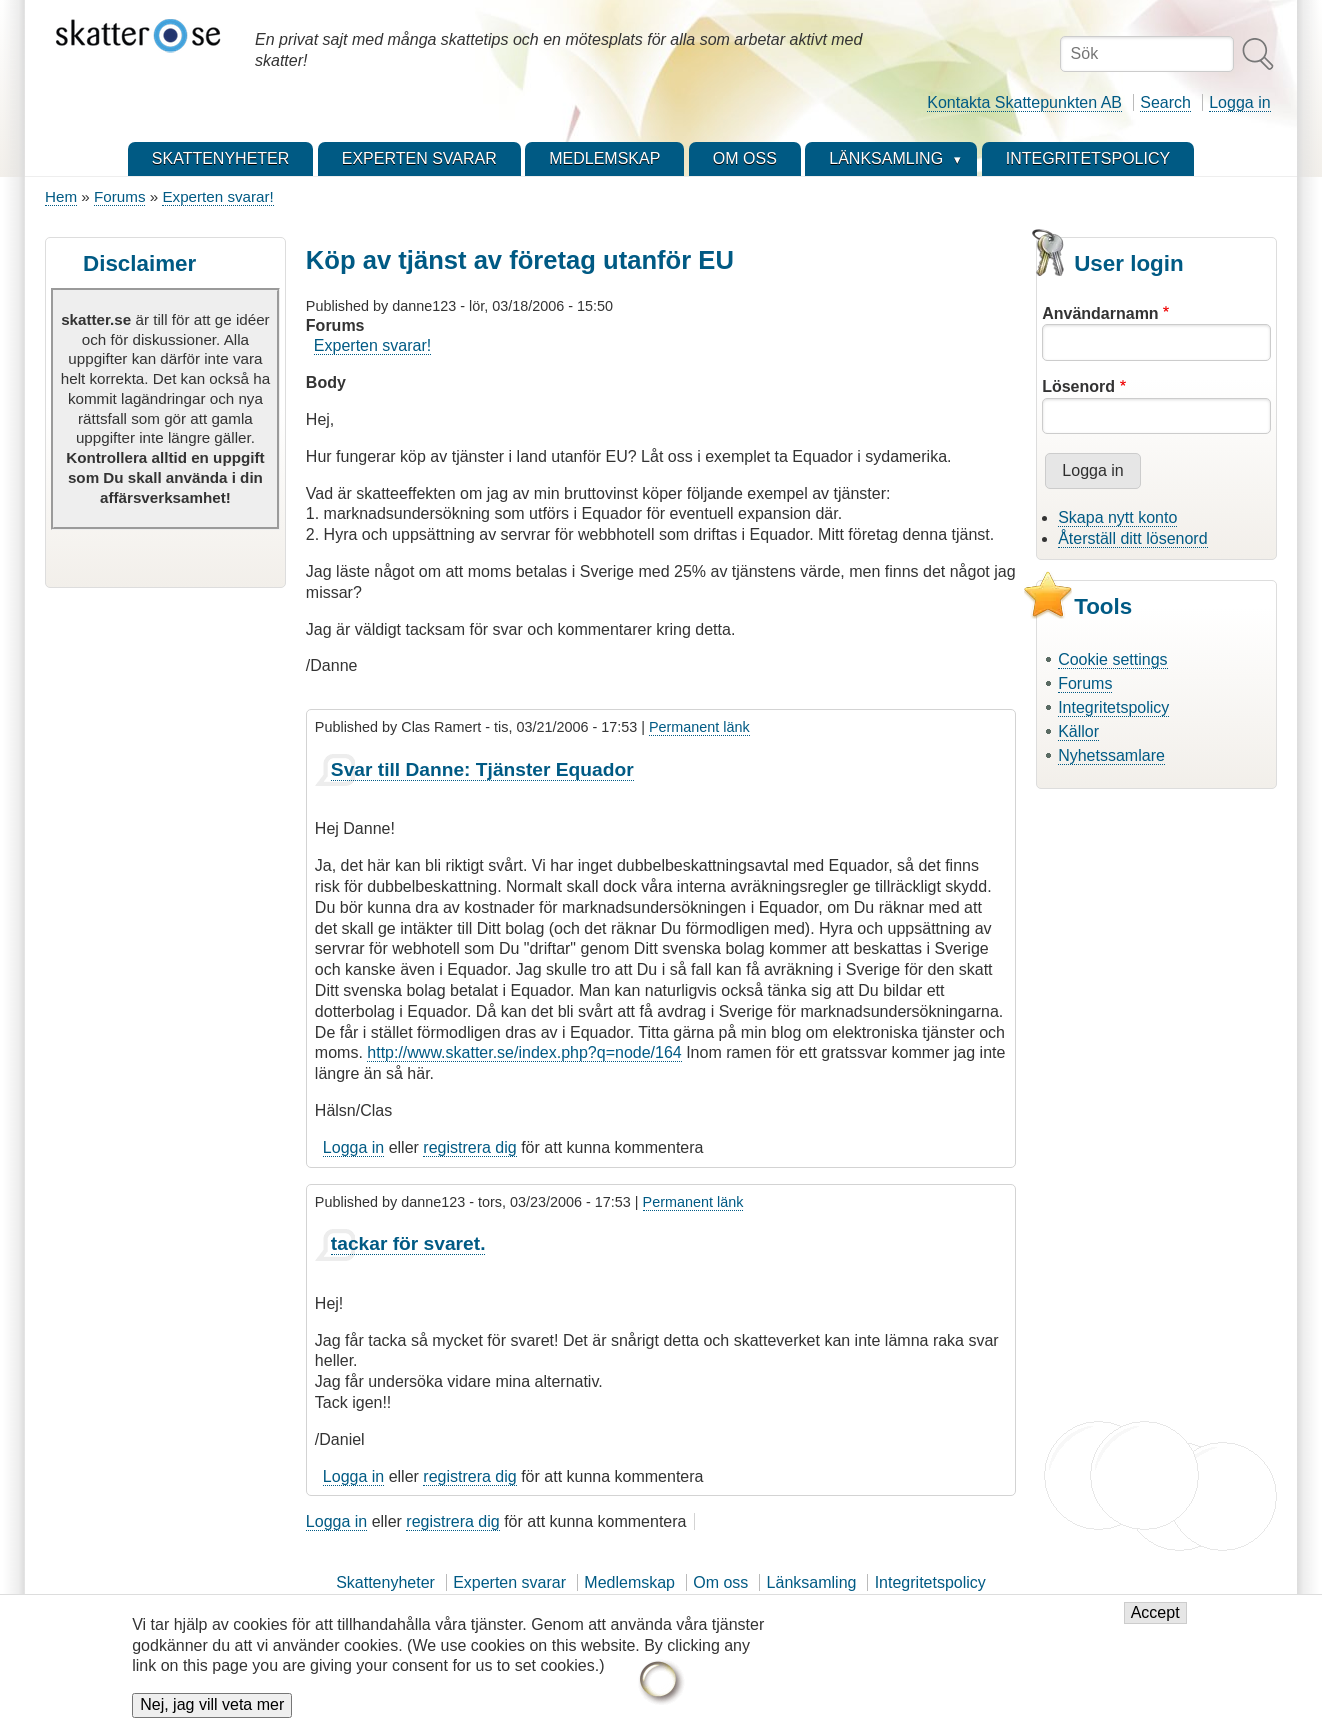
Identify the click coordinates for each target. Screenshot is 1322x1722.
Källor (1078, 731)
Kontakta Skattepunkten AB (1024, 102)
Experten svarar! (217, 196)
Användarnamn (1100, 313)
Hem (61, 196)
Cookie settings (1112, 659)
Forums (119, 196)
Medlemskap (629, 1582)
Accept (1155, 1624)
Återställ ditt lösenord (1132, 538)
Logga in (1239, 102)
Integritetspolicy (1113, 707)
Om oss (720, 1582)
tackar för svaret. (408, 1243)
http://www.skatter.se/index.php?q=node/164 (524, 1052)
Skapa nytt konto (1117, 517)
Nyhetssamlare (1111, 755)
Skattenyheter (385, 1582)
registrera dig (469, 1147)
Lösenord (1078, 386)
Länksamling (812, 1582)
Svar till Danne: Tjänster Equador (482, 769)
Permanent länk (699, 727)
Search (1165, 102)
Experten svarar (509, 1582)
